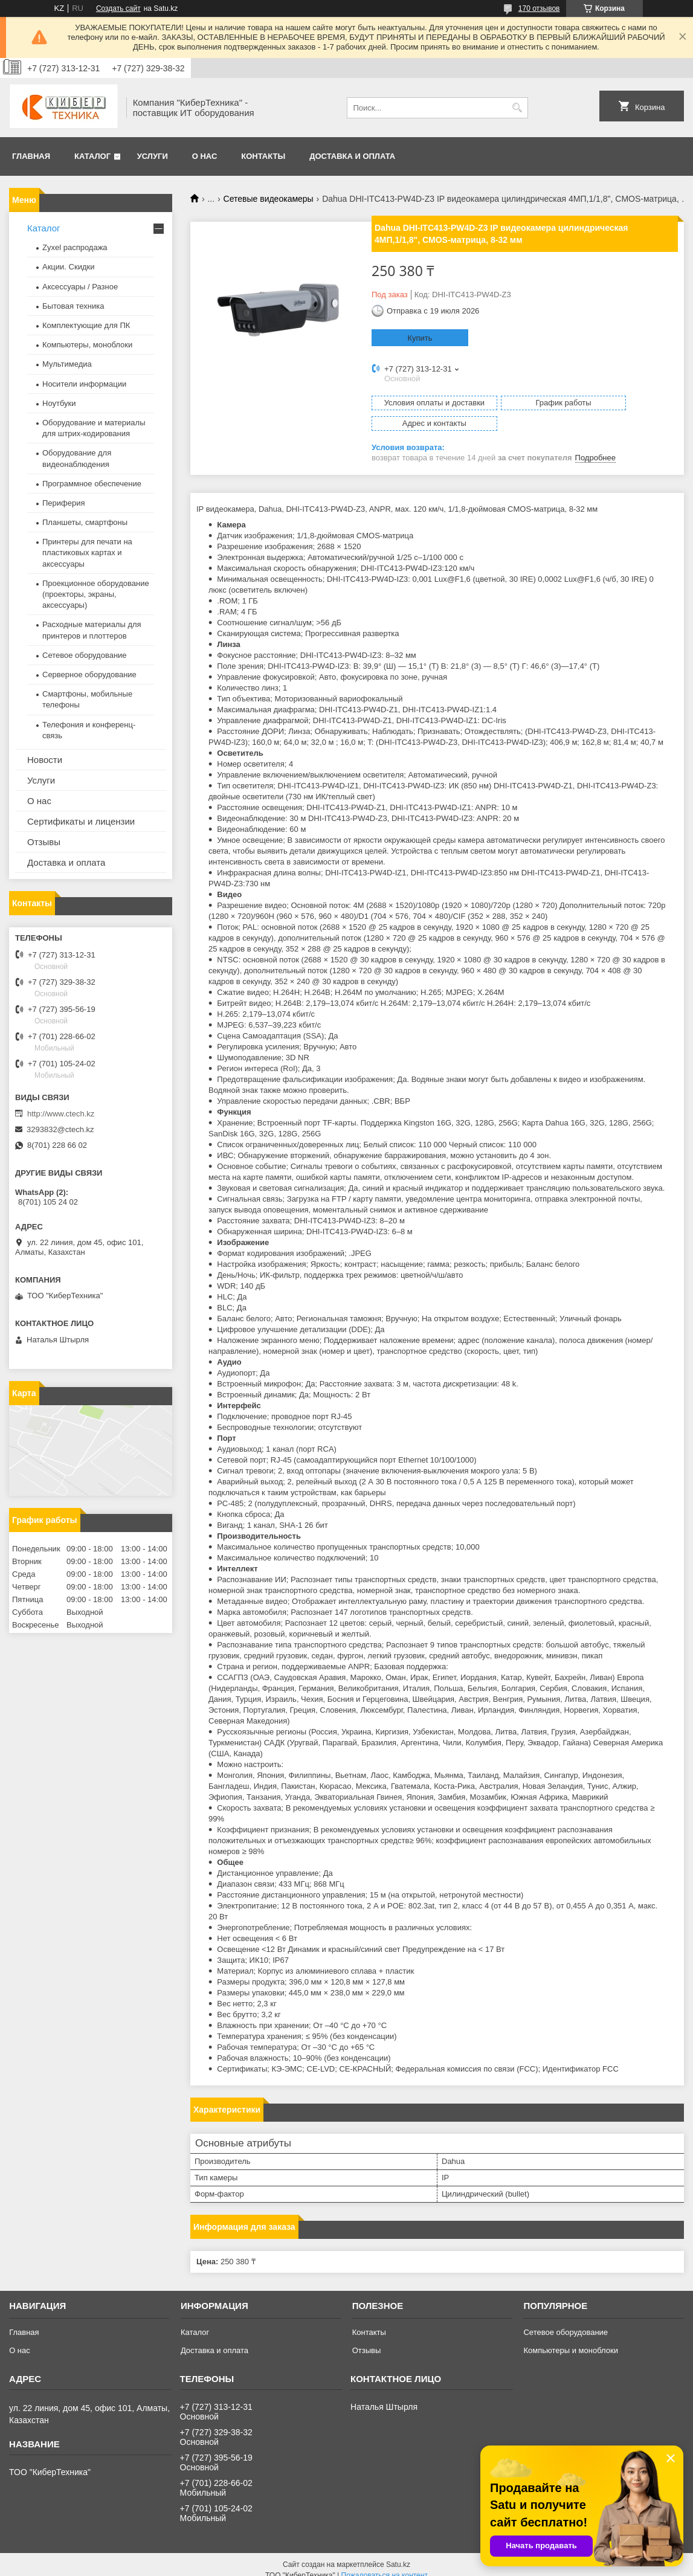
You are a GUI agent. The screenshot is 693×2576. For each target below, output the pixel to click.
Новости (44, 760)
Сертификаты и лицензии (81, 821)
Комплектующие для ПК (86, 325)
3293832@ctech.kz (60, 1129)
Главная (31, 156)
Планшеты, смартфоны (84, 522)
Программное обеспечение (91, 483)
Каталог (92, 156)
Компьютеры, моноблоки (87, 344)
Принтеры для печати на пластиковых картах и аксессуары (87, 552)
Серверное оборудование (89, 674)
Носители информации (84, 383)
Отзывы (43, 842)
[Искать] (517, 107)
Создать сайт (118, 8)
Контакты (263, 156)
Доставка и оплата (352, 156)
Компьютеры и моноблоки (570, 2339)
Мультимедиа (67, 364)
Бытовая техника (73, 306)
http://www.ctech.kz (60, 1113)
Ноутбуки (59, 403)
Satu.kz (398, 2553)
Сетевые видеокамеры (269, 199)
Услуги (152, 156)
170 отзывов (539, 8)
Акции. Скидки (68, 266)
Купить (419, 338)
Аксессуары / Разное (80, 286)
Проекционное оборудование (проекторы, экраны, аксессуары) (95, 594)
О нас (205, 156)
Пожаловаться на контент (384, 2564)
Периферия (63, 502)
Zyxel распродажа (75, 247)
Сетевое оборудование (84, 655)
